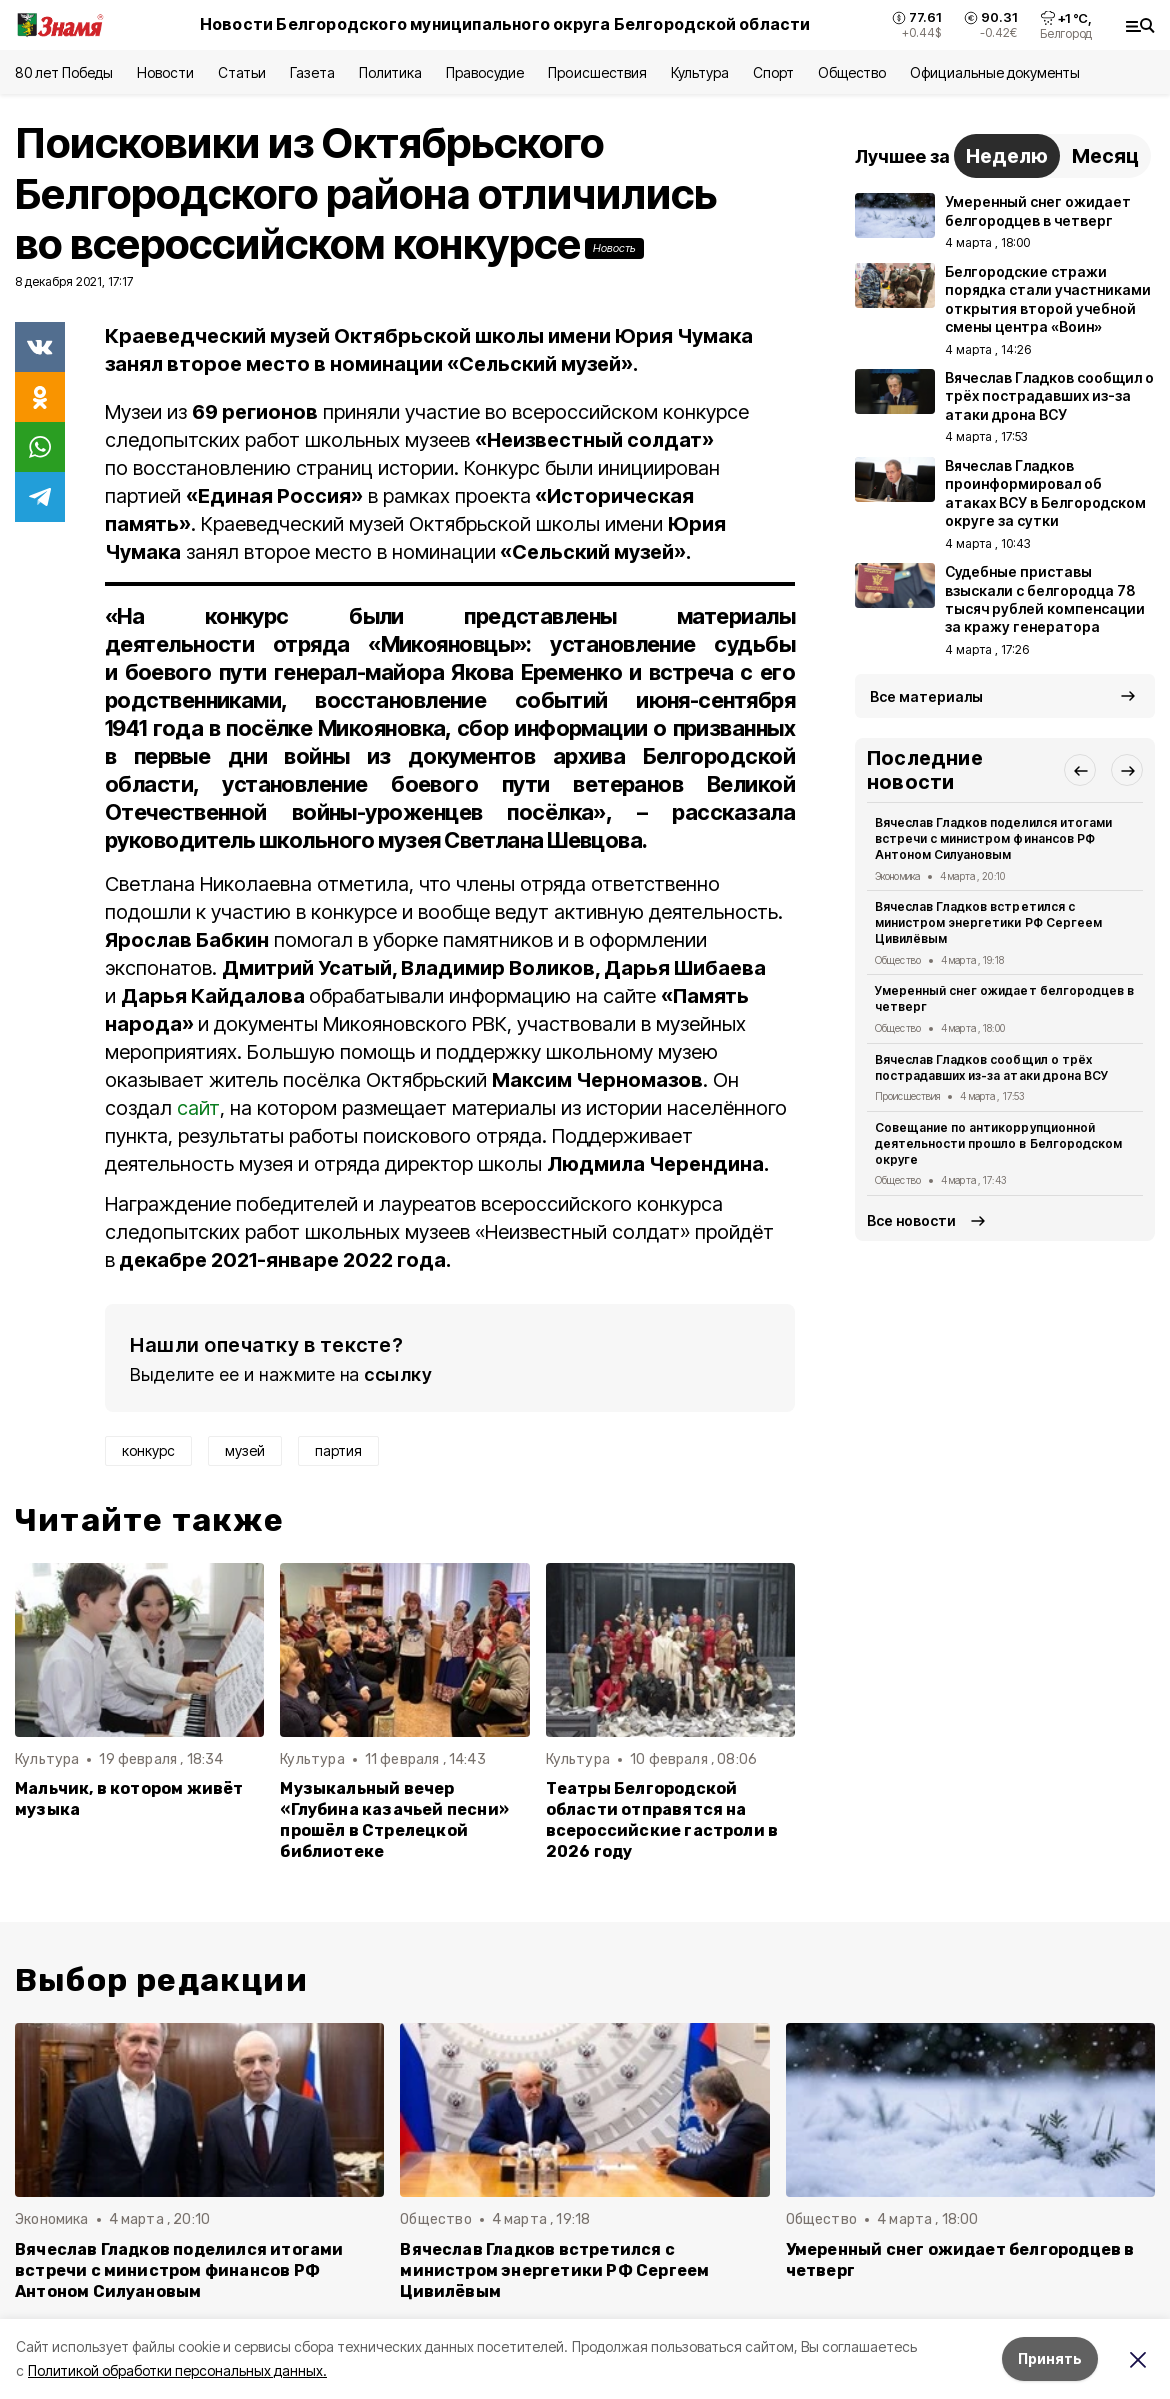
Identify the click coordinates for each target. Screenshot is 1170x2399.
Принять (1050, 2358)
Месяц (1105, 156)
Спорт (773, 72)
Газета (312, 72)
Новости (165, 72)
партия (338, 1450)
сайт (198, 1108)
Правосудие (485, 72)
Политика (390, 72)
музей (245, 1450)
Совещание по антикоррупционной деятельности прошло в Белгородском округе (998, 1143)
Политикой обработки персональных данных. (177, 2370)
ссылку (398, 1374)
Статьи (242, 72)
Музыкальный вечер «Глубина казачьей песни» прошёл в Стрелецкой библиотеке (394, 1820)
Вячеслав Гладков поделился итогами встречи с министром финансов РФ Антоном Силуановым (993, 838)
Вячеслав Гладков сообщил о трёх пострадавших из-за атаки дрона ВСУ (991, 1067)
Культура (700, 72)
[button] (1080, 770)
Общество (852, 72)
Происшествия (597, 72)
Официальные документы (995, 72)
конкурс (148, 1450)
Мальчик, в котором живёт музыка (129, 1799)
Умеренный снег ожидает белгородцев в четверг (1004, 998)
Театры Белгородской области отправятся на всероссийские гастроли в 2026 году (662, 1820)
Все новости (911, 1220)
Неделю (1007, 156)
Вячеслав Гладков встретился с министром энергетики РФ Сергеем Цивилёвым (988, 922)
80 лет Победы (64, 72)
